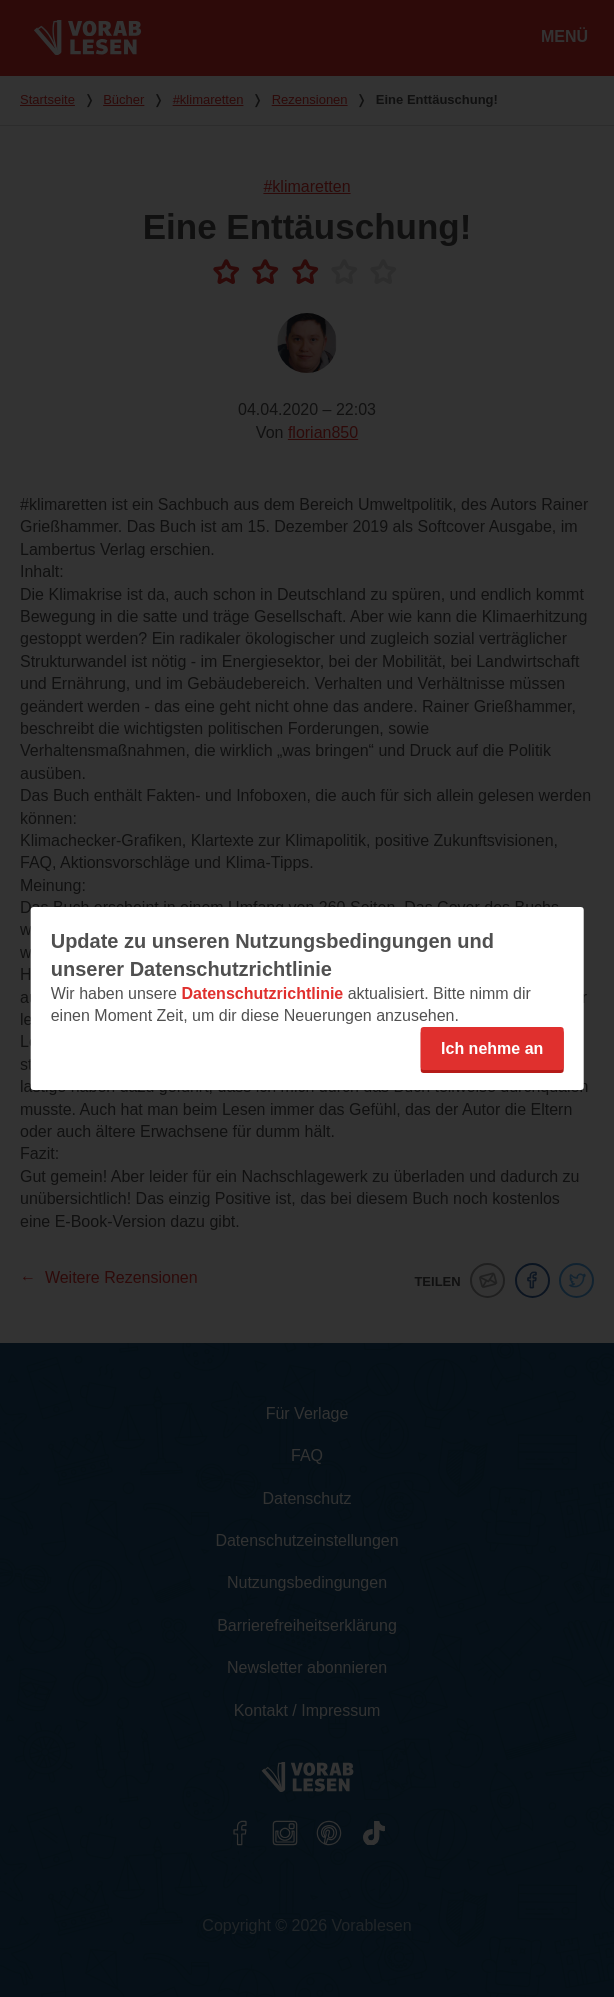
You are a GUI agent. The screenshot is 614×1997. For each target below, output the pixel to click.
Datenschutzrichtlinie (262, 993)
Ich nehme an (492, 1048)
